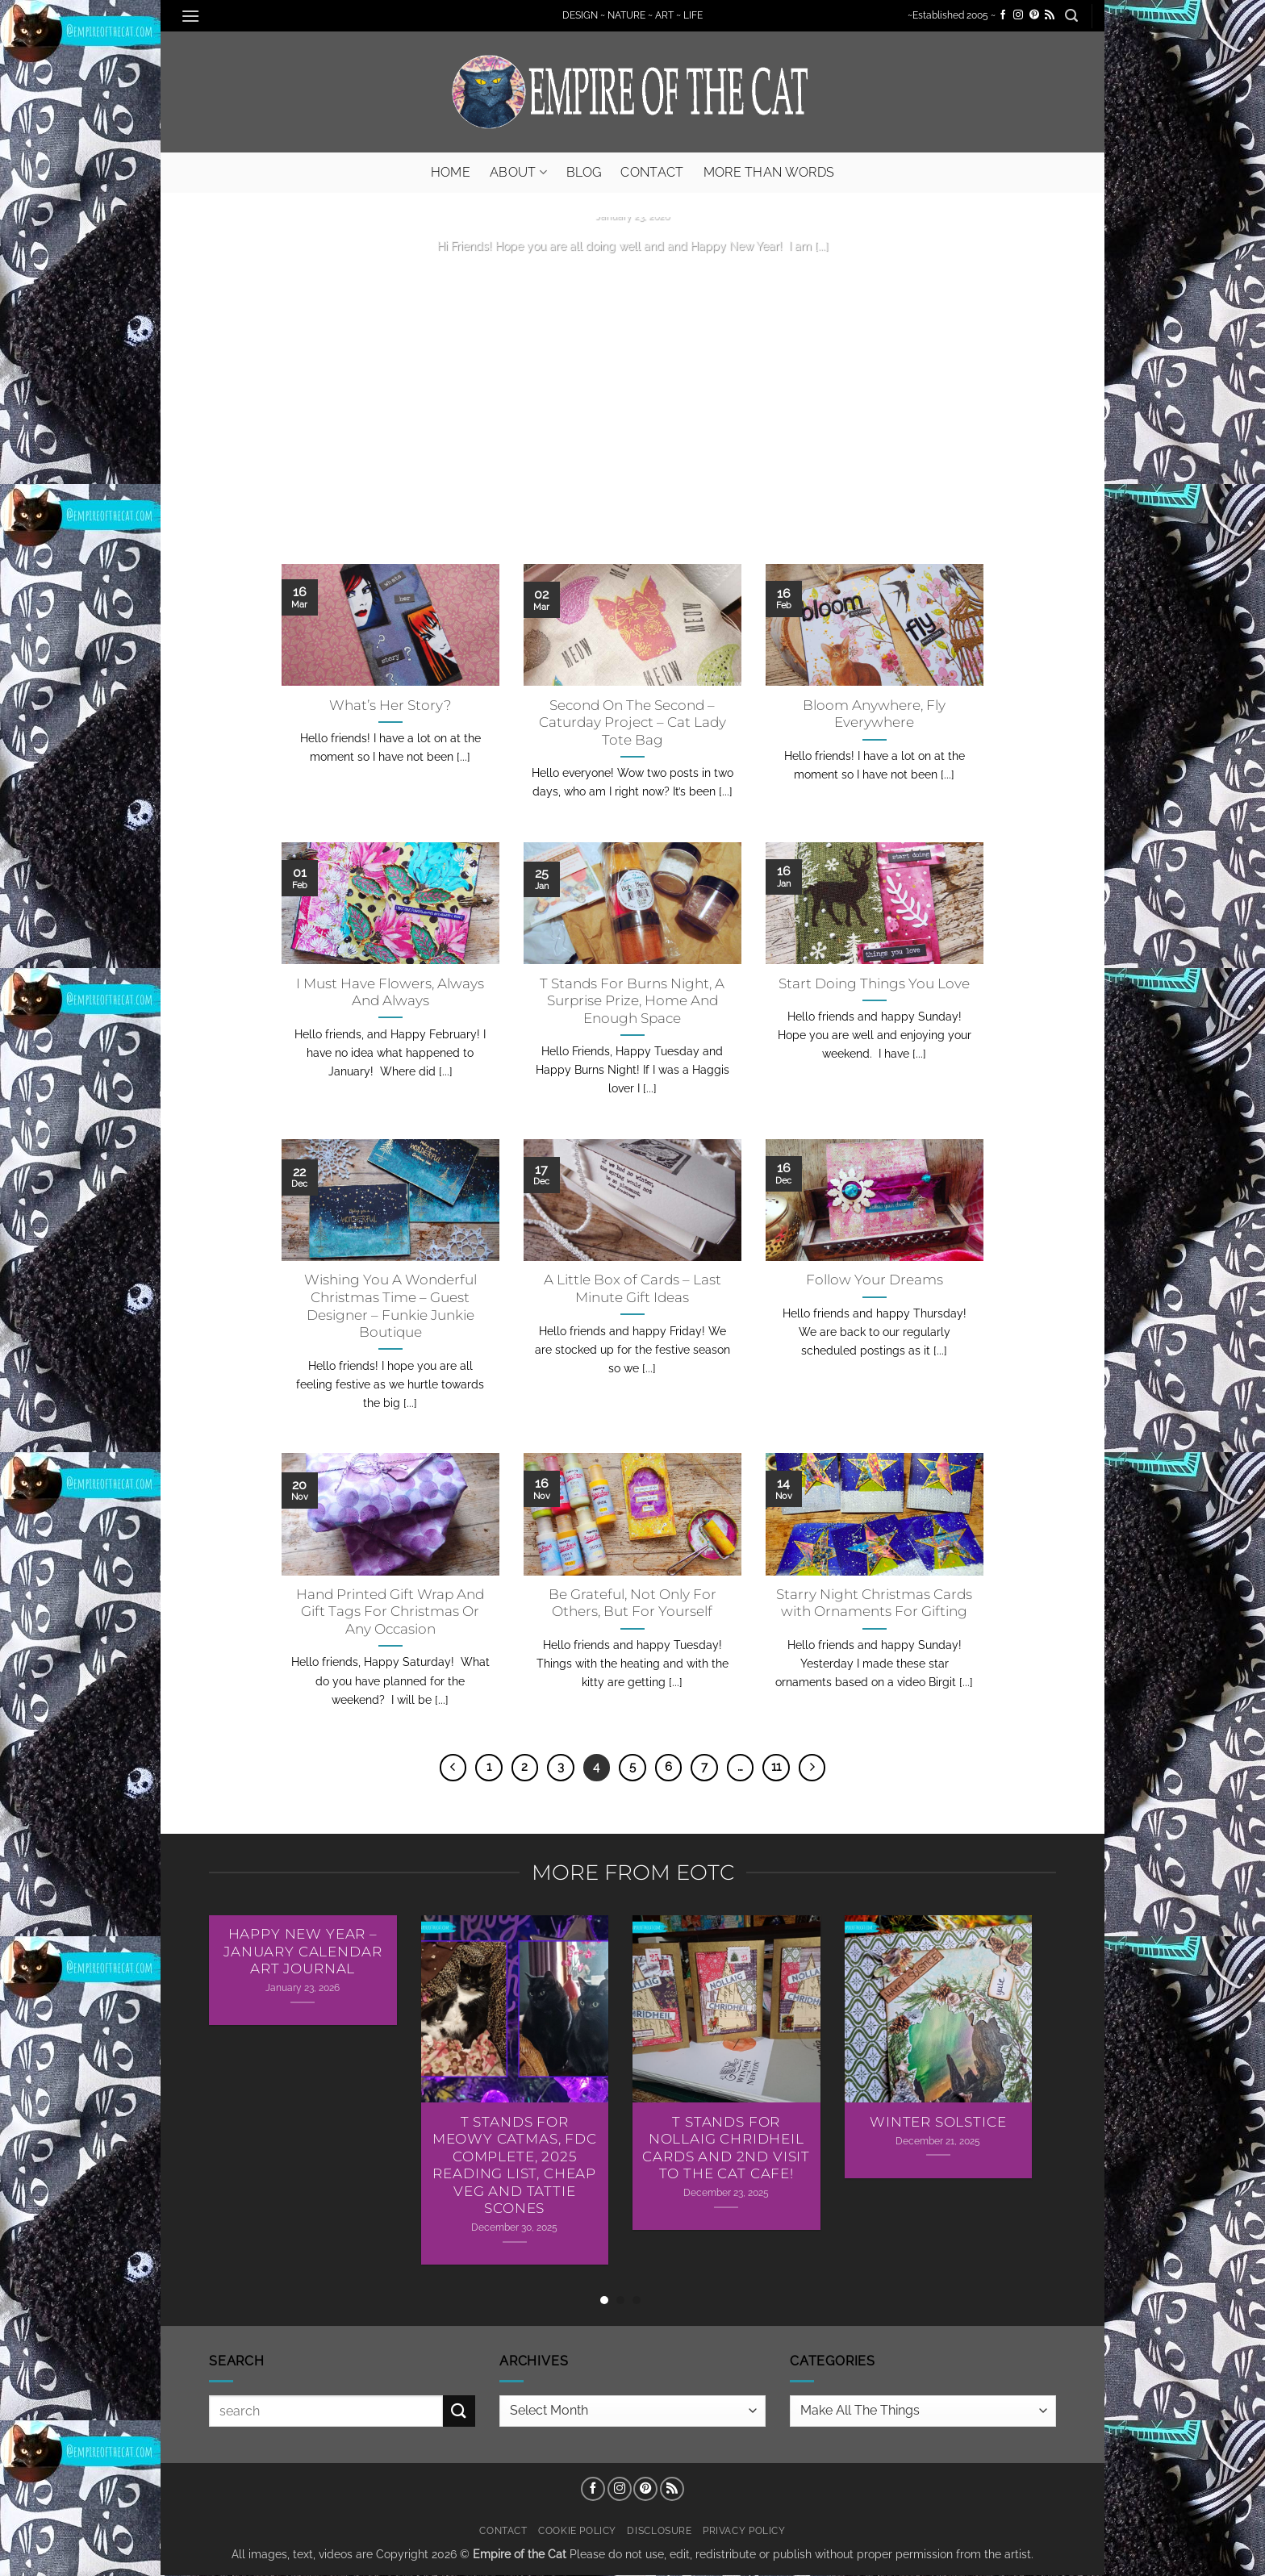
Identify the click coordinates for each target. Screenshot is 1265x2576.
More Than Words (769, 172)
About (518, 172)
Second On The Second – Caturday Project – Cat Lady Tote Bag (632, 722)
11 (776, 1767)
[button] (190, 15)
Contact (651, 172)
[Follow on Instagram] (1018, 15)
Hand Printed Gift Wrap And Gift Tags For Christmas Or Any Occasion (390, 1611)
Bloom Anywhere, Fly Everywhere (874, 714)
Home (450, 172)
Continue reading (632, 276)
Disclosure (659, 2530)
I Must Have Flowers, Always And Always (390, 992)
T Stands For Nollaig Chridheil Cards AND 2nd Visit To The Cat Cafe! (726, 2148)
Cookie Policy (577, 2530)
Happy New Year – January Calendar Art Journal (302, 1951)
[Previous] (453, 1767)
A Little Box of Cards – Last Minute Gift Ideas (632, 1288)
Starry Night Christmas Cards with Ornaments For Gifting (874, 1603)
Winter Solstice (938, 2122)
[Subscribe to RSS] (1049, 15)
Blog (583, 172)
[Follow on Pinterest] (1034, 15)
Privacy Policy (744, 2530)
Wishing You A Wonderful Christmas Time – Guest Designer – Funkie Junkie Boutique (390, 1305)
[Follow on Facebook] (1003, 15)
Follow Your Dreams (874, 1279)
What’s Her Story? (390, 705)
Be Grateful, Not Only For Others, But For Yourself (632, 1603)
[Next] (812, 1767)
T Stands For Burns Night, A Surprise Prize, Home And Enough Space (632, 1000)
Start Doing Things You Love (874, 983)
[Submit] (459, 2411)
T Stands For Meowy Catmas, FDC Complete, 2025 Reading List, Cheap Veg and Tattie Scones (514, 2165)
